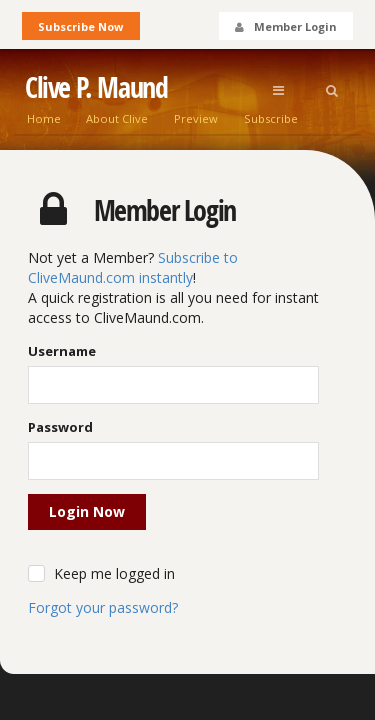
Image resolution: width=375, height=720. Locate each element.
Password (60, 427)
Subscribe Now (80, 26)
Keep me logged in (114, 573)
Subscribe (271, 118)
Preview (196, 118)
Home (44, 118)
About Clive (117, 118)
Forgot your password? (103, 607)
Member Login (285, 26)
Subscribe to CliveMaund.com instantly (133, 267)
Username (62, 351)
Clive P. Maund (96, 87)
